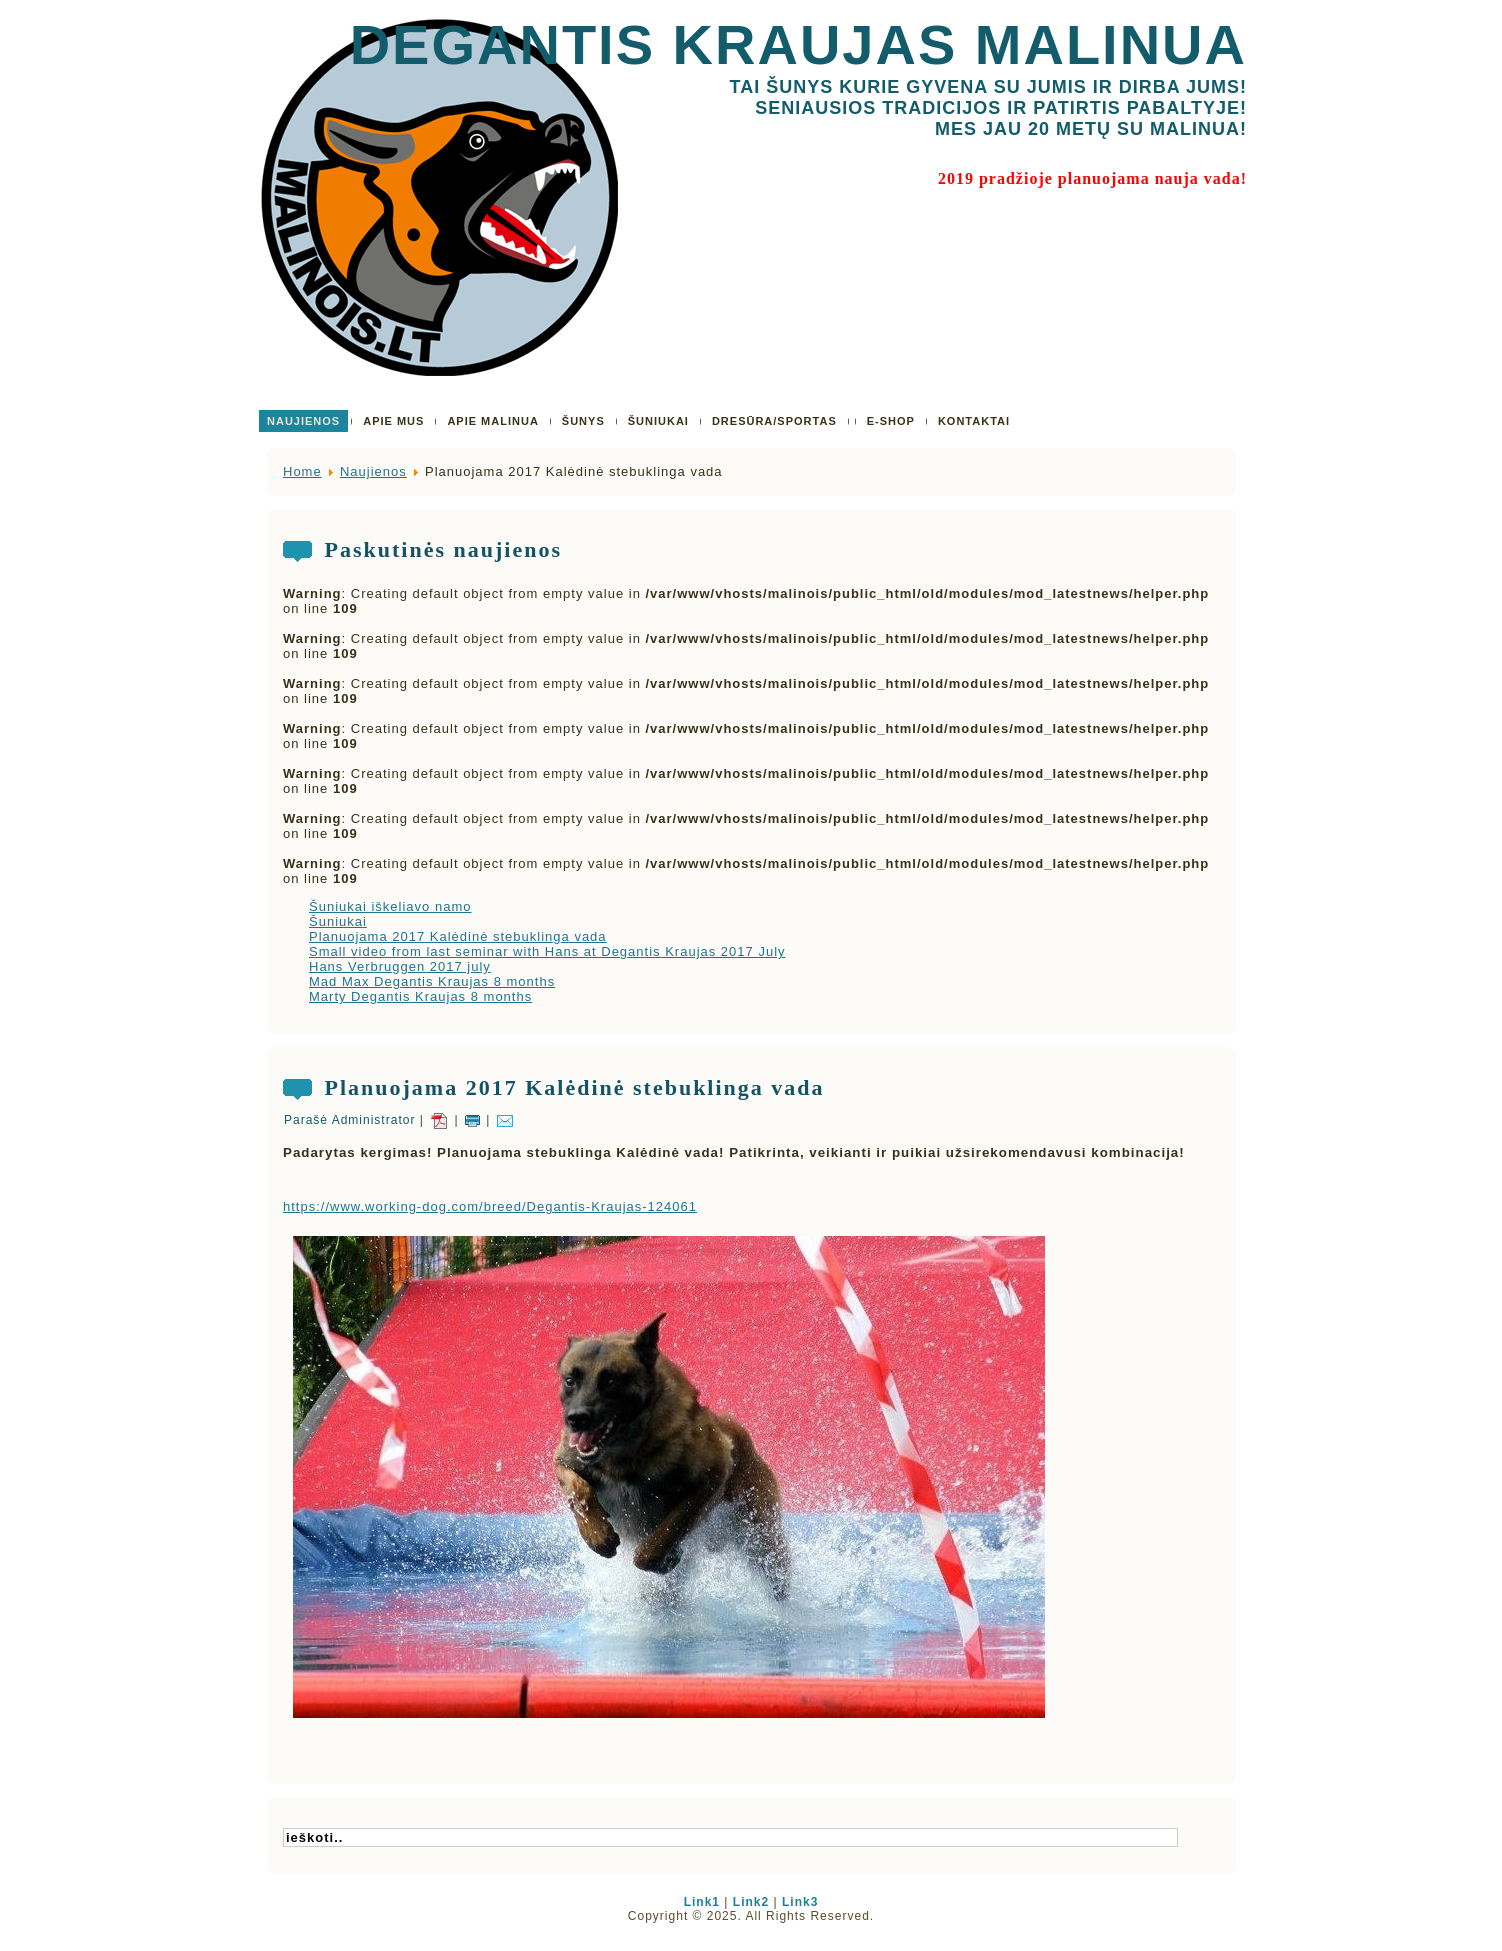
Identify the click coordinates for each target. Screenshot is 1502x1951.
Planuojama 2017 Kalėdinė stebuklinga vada (458, 936)
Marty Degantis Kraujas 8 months (420, 996)
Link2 (751, 1902)
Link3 (800, 1902)
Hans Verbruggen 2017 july (400, 966)
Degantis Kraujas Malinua (798, 44)
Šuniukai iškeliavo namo (390, 906)
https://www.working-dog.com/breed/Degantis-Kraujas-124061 (490, 1206)
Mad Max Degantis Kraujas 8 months (432, 981)
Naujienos (373, 471)
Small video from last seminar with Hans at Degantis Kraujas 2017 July (547, 951)
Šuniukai (338, 921)
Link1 (702, 1902)
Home (302, 471)
